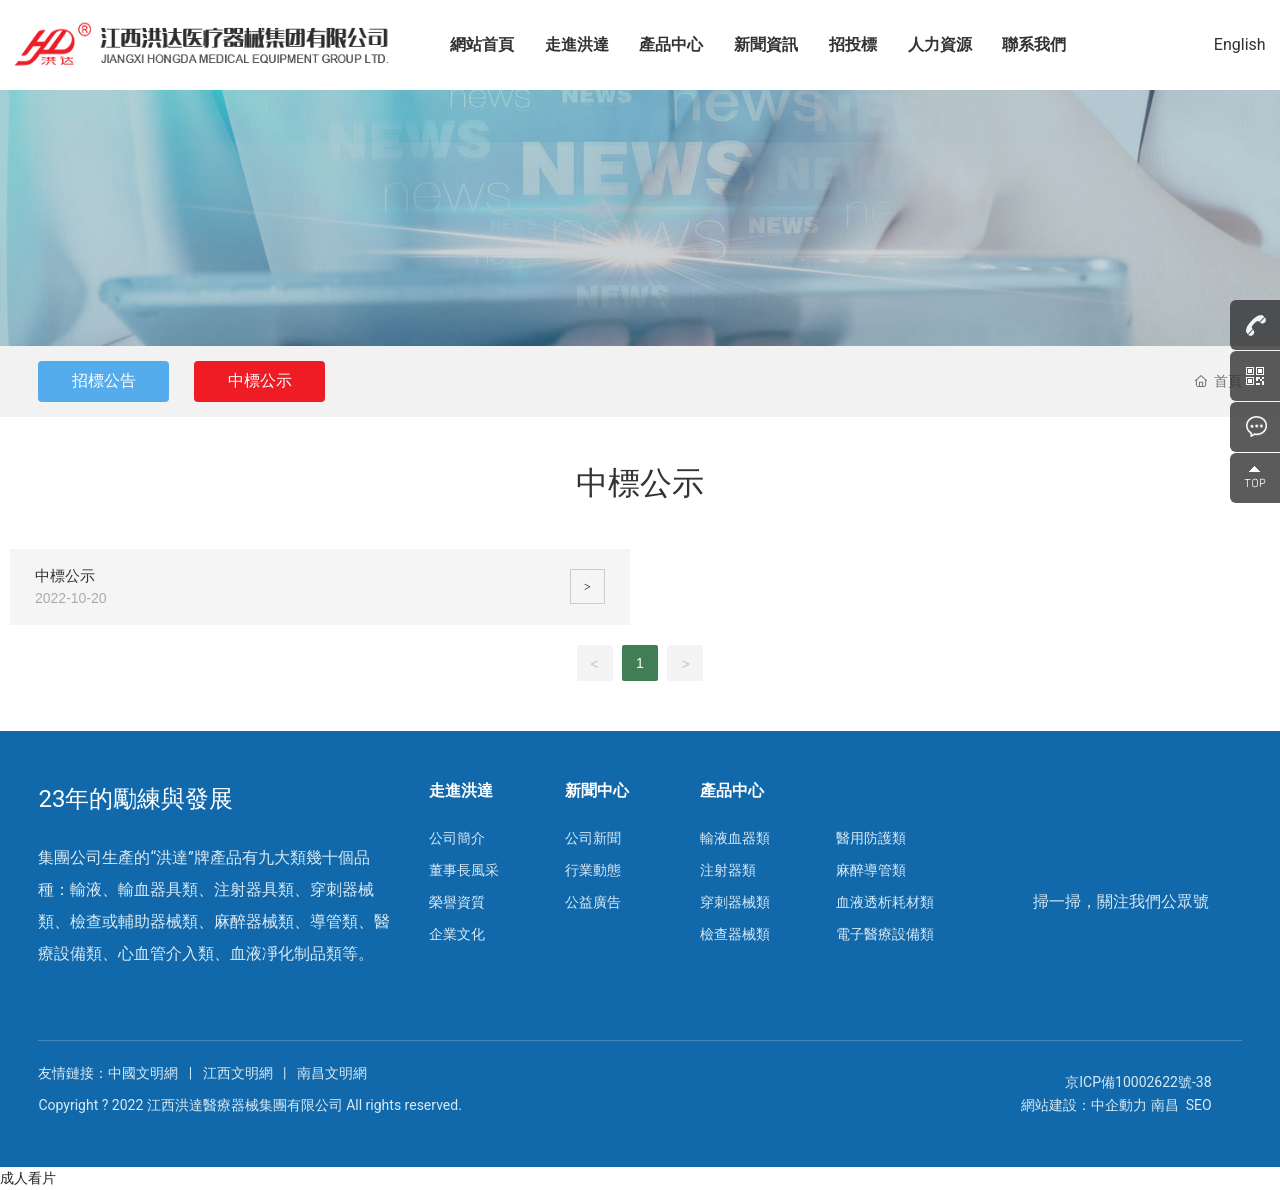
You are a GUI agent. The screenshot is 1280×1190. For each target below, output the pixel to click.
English (1237, 44)
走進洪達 (461, 790)
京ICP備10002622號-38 (1138, 1082)
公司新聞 (593, 838)
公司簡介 (457, 838)
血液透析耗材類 (885, 902)
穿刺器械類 (735, 902)
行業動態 (593, 870)
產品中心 (732, 790)
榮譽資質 (457, 902)
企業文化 (457, 934)
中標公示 (264, 380)
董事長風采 (464, 870)
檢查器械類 (735, 934)
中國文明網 (144, 1073)
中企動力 (1119, 1105)
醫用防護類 (871, 838)
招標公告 (105, 380)
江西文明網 (238, 1073)
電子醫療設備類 (885, 934)
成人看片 (28, 1178)
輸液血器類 (735, 838)
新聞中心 (597, 790)
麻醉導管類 (871, 870)
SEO (1199, 1105)
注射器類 (728, 870)
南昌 (1165, 1105)
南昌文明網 (332, 1073)
